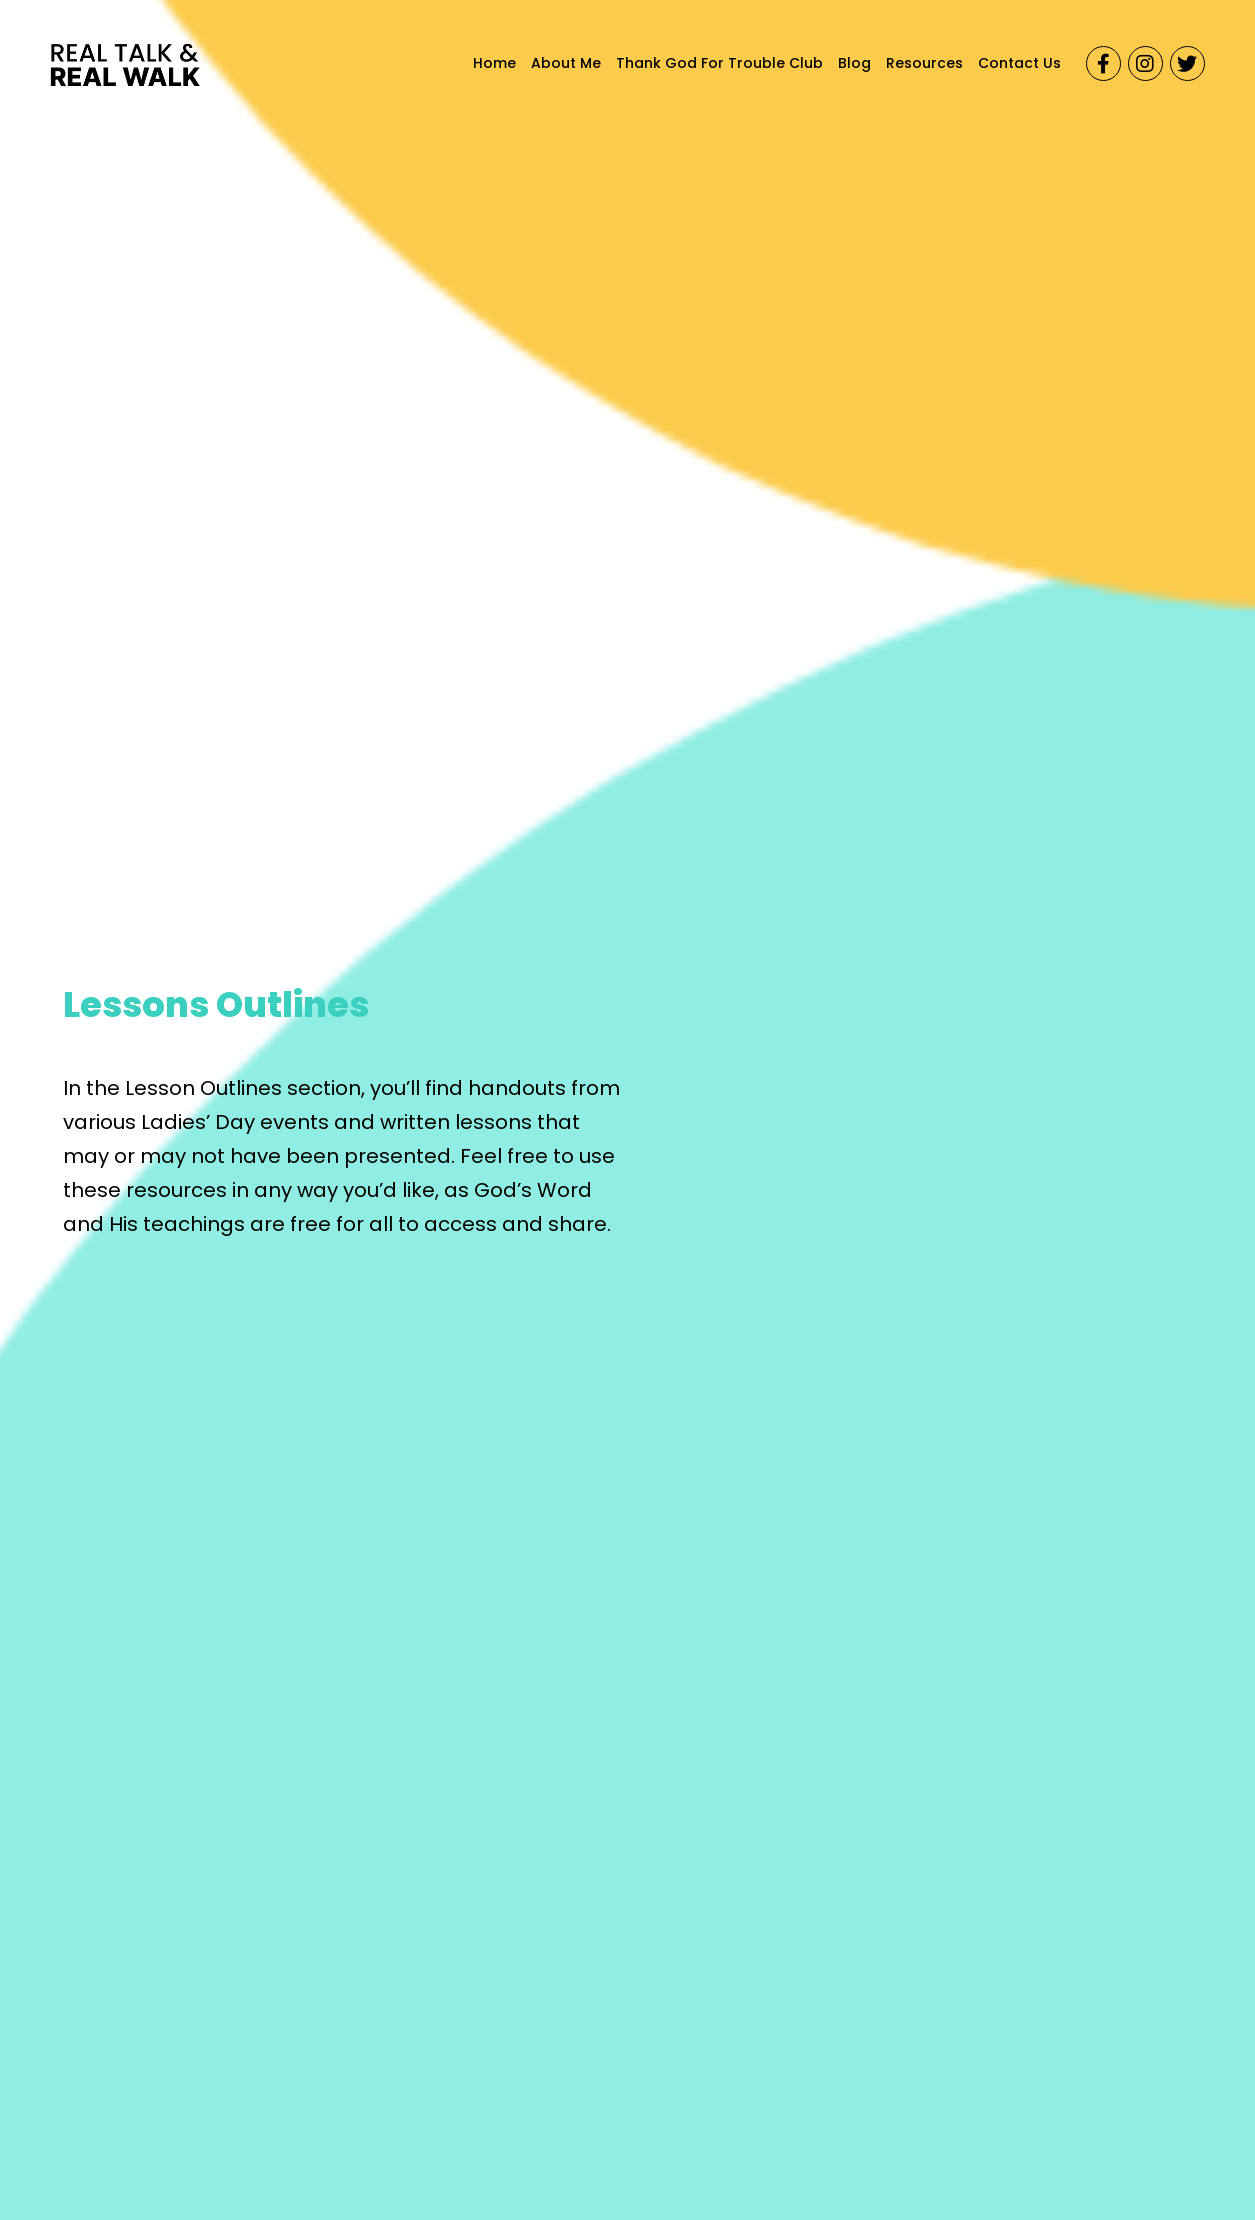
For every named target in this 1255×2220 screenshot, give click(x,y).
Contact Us (1019, 63)
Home (494, 63)
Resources (924, 63)
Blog (854, 63)
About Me (566, 63)
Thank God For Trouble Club (719, 63)
